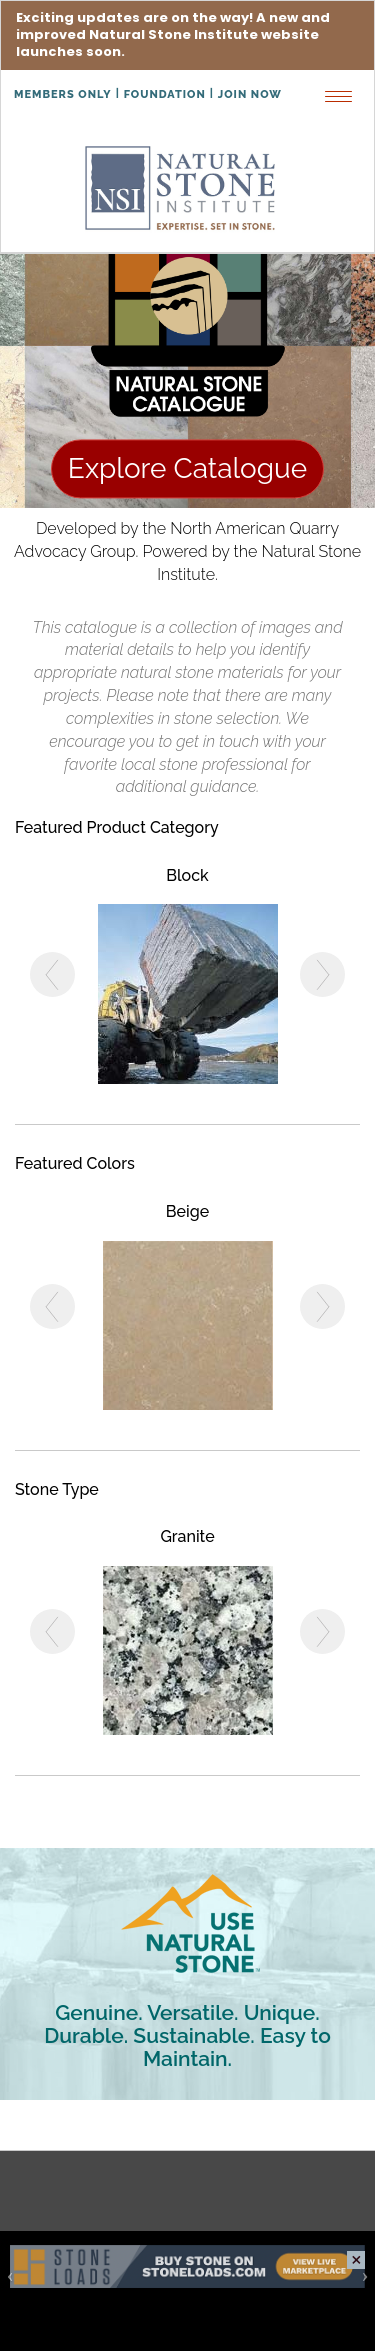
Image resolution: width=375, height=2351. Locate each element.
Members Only (63, 94)
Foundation (165, 94)
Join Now (250, 94)
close (356, 2260)
